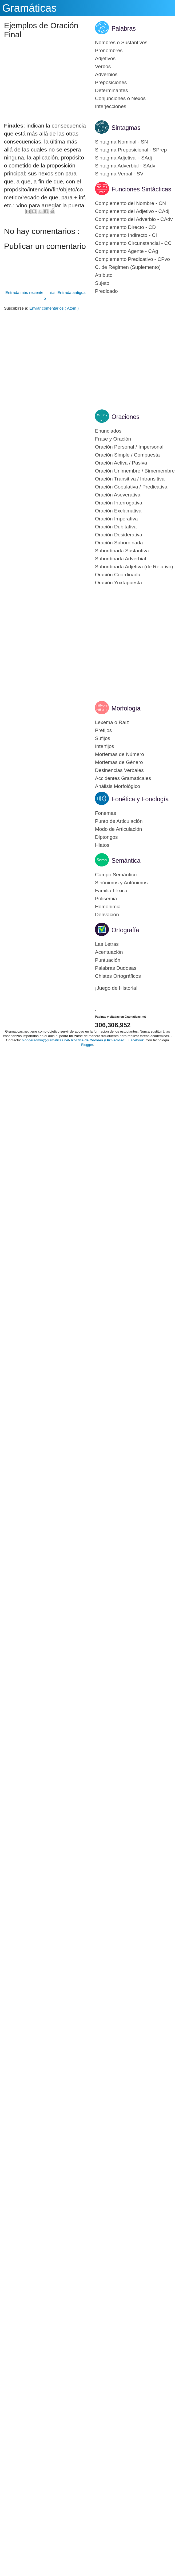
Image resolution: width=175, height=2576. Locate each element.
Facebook (136, 1040)
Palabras (124, 28)
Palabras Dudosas (115, 968)
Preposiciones (111, 82)
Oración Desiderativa (118, 534)
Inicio (49, 295)
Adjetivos (105, 58)
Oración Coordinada (117, 574)
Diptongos (106, 837)
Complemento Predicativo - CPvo (132, 259)
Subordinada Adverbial (120, 558)
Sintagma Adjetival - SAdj (123, 158)
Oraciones (126, 416)
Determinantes (111, 90)
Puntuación (107, 960)
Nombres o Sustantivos (121, 42)
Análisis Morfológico (117, 786)
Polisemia (106, 898)
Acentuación (109, 952)
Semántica (126, 860)
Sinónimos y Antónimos (121, 882)
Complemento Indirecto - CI (126, 235)
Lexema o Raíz (112, 722)
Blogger (87, 1045)
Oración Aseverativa (117, 495)
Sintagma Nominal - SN (121, 142)
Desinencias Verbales (119, 770)
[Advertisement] (50, 94)
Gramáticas (29, 8)
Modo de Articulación (118, 829)
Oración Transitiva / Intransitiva (130, 479)
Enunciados (108, 431)
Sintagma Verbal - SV (119, 173)
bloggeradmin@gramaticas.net (45, 1040)
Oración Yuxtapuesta (118, 582)
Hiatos (102, 845)
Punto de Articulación (119, 821)
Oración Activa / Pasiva (121, 463)
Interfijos (104, 746)
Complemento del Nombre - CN (130, 203)
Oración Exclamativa (118, 510)
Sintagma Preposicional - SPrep (131, 150)
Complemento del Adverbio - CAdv (134, 219)
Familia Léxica (111, 890)
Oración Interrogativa (118, 503)
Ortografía (125, 930)
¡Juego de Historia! (116, 988)
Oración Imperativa (116, 518)
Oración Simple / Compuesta (127, 455)
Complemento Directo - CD (125, 227)
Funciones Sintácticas (141, 189)
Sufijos (102, 738)
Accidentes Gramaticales (123, 778)
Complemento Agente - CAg (126, 251)
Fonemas (105, 813)
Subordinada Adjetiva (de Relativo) (134, 566)
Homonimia (108, 906)
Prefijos (103, 730)
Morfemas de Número (119, 754)
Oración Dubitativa (116, 526)
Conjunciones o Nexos (120, 98)
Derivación (107, 914)
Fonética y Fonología (140, 799)
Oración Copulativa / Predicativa (131, 487)
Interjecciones (110, 106)
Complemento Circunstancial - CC (133, 243)
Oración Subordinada (119, 542)
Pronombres (109, 50)
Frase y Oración (113, 439)
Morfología (126, 708)
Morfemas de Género (119, 762)
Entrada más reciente (24, 292)
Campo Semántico (116, 874)
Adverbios (106, 74)
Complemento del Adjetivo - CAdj (132, 211)
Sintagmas (126, 127)
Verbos (103, 66)
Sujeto (102, 283)
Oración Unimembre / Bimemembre (135, 471)
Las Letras (107, 944)
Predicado (106, 291)
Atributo (103, 275)
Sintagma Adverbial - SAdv (125, 166)
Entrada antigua (71, 292)
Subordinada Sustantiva (122, 550)
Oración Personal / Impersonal (129, 447)
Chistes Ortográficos (118, 976)
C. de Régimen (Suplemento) (128, 267)
